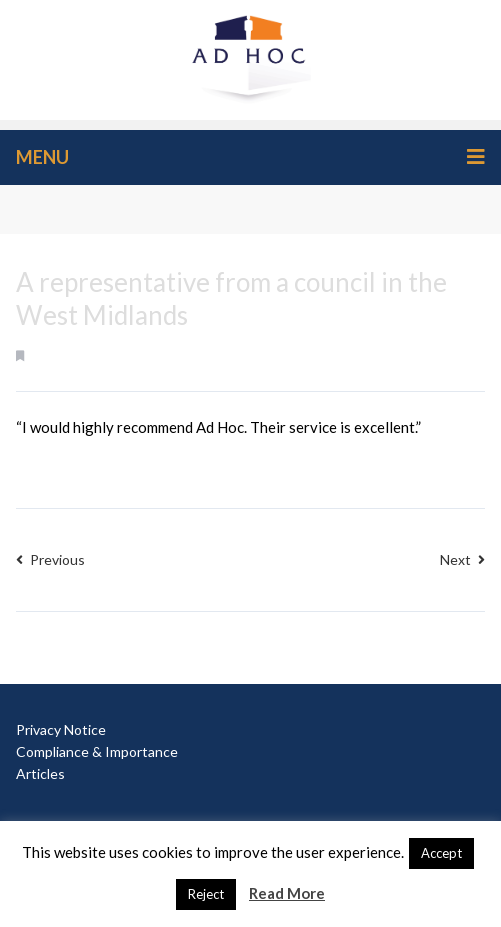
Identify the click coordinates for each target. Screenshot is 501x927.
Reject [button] (206, 894)
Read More (287, 893)
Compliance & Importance (97, 751)
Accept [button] (441, 853)
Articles (40, 773)
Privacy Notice (61, 729)
